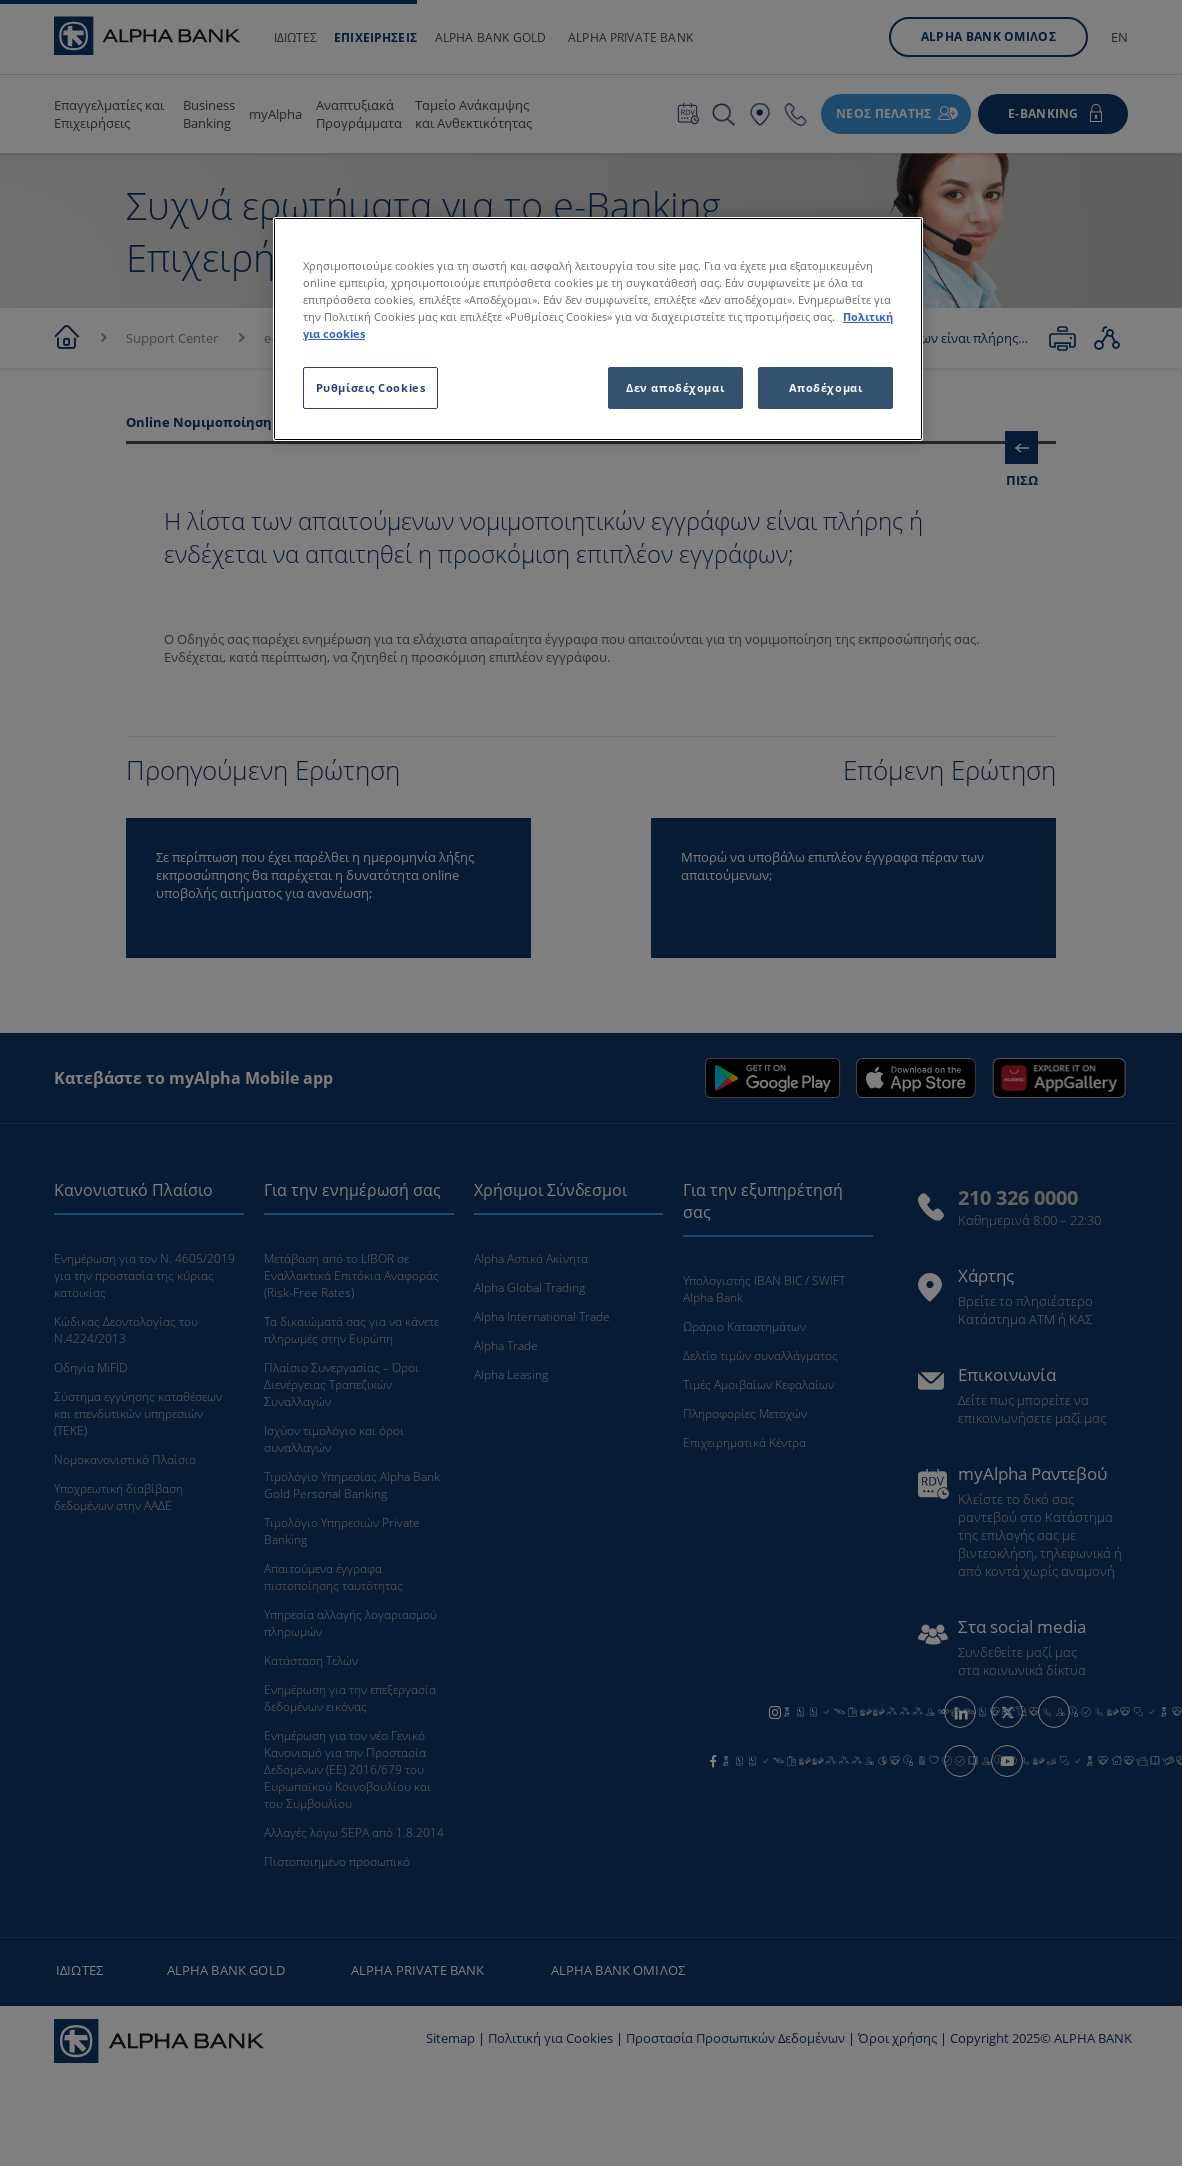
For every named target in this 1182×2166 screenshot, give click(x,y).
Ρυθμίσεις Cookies (371, 387)
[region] (598, 329)
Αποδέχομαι (826, 387)
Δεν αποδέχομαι (675, 387)
